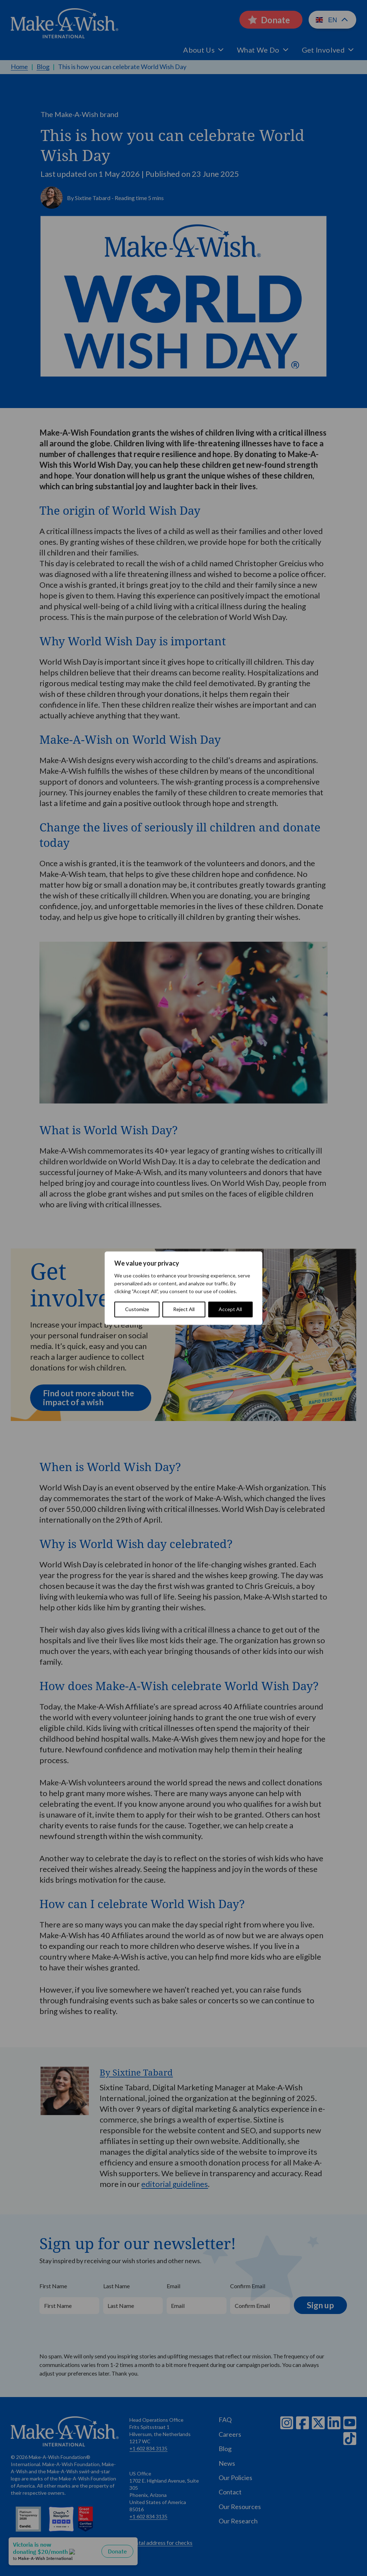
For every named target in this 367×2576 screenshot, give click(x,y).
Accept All (230, 1309)
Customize (137, 1309)
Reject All (184, 1309)
